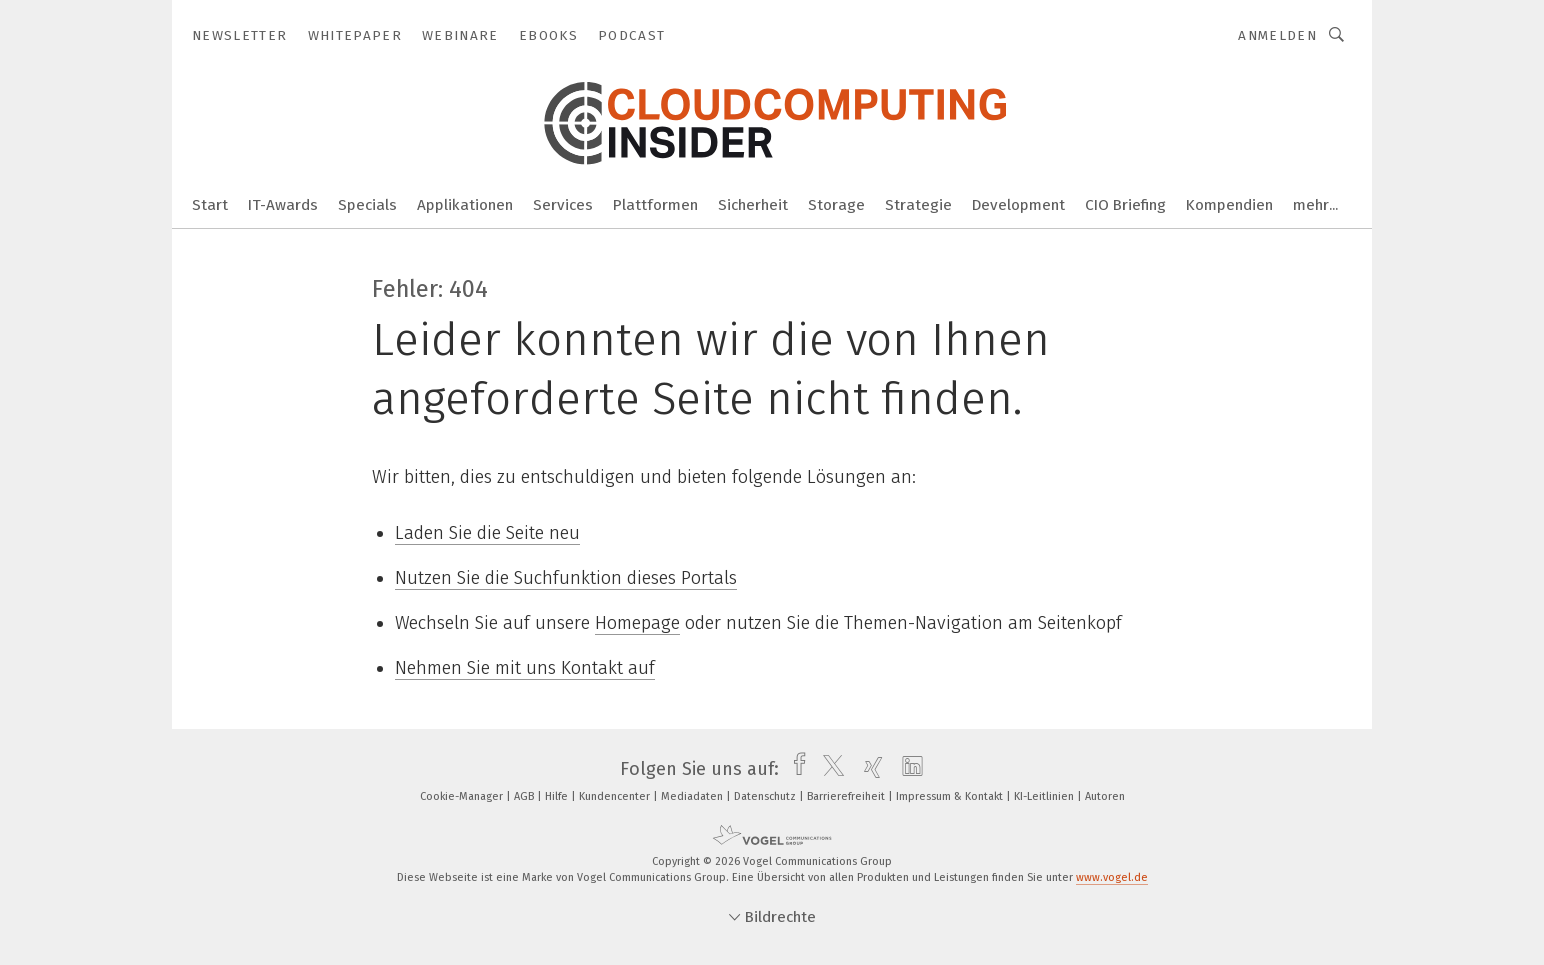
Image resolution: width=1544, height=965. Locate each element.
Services (563, 205)
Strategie (918, 205)
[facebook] (794, 769)
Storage (836, 205)
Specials (367, 205)
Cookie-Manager (463, 796)
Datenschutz (766, 796)
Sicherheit (753, 205)
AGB (525, 796)
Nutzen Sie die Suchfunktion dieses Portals (566, 578)
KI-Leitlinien (1045, 796)
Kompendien (1229, 205)
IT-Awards (283, 205)
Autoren (1105, 796)
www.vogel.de (1112, 877)
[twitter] (828, 769)
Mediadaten (693, 796)
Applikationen (465, 205)
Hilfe (558, 796)
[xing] (868, 769)
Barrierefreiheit (847, 796)
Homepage (637, 623)
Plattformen (655, 205)
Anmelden (1277, 35)
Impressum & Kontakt (951, 796)
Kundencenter (616, 796)
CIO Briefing (1125, 205)
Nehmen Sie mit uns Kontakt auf (525, 668)
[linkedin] (907, 769)
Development (1018, 205)
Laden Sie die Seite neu (487, 533)
